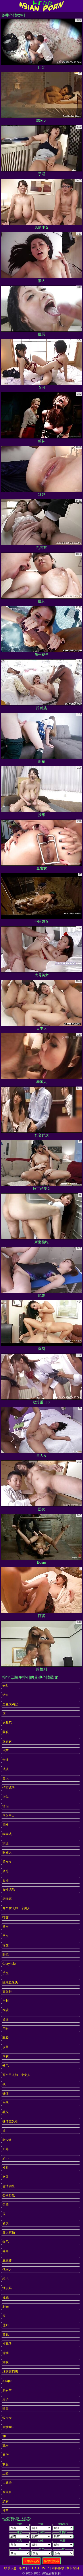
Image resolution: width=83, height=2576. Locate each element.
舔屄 (5, 2223)
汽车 (5, 1750)
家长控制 (72, 2568)
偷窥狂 (7, 2492)
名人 (5, 1778)
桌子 (5, 2399)
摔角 (5, 2510)
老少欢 (7, 2140)
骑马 (5, 2251)
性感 (5, 2297)
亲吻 (5, 2028)
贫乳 (5, 2334)
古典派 (7, 2482)
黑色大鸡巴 (10, 1704)
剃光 (5, 2306)
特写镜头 (8, 1787)
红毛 (5, 2241)
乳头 (5, 2112)
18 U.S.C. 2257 (38, 2568)
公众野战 (8, 2195)
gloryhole (9, 1963)
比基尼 (7, 1722)
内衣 (5, 2056)
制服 (5, 2464)
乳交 (5, 2445)
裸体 (5, 2093)
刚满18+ (8, 2427)
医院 (5, 2010)
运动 (5, 2353)
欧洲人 (7, 1852)
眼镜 (5, 1954)
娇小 (5, 2158)
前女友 (7, 1861)
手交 (5, 1973)
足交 (5, 1936)
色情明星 (8, 2186)
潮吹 (5, 2362)
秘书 (5, 2279)
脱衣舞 (7, 2390)
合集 (5, 1797)
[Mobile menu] (4, 5)
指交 (5, 1917)
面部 (5, 1880)
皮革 (5, 2047)
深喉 (5, 1824)
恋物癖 (7, 1899)
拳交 (5, 1926)
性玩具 (7, 2288)
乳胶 (5, 2038)
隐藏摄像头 (10, 1982)
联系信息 (10, 2568)
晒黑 (5, 2408)
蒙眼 (5, 1732)
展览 (5, 1871)
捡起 (5, 2167)
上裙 (5, 2473)
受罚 (5, 2204)
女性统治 (8, 1889)
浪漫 (5, 1843)
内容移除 (58, 2568)
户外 (5, 2149)
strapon (7, 2380)
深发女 (7, 1741)
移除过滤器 (51, 2561)
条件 (22, 2568)
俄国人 (7, 2269)
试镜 (5, 1769)
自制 (5, 2001)
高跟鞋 (7, 1991)
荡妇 (5, 2325)
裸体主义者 (10, 2121)
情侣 (5, 1806)
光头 (5, 1685)
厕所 (5, 2455)
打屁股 (7, 2343)
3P (4, 2436)
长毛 (5, 2065)
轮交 (5, 1945)
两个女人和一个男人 (16, 1908)
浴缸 (5, 1695)
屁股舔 (7, 2260)
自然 (5, 2102)
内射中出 (8, 1815)
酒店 (5, 2019)
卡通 (5, 1760)
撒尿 (5, 2177)
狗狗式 (7, 1834)
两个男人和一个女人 (16, 2075)
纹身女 (7, 2418)
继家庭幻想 (10, 2371)
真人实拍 (8, 2232)
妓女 (5, 2501)
